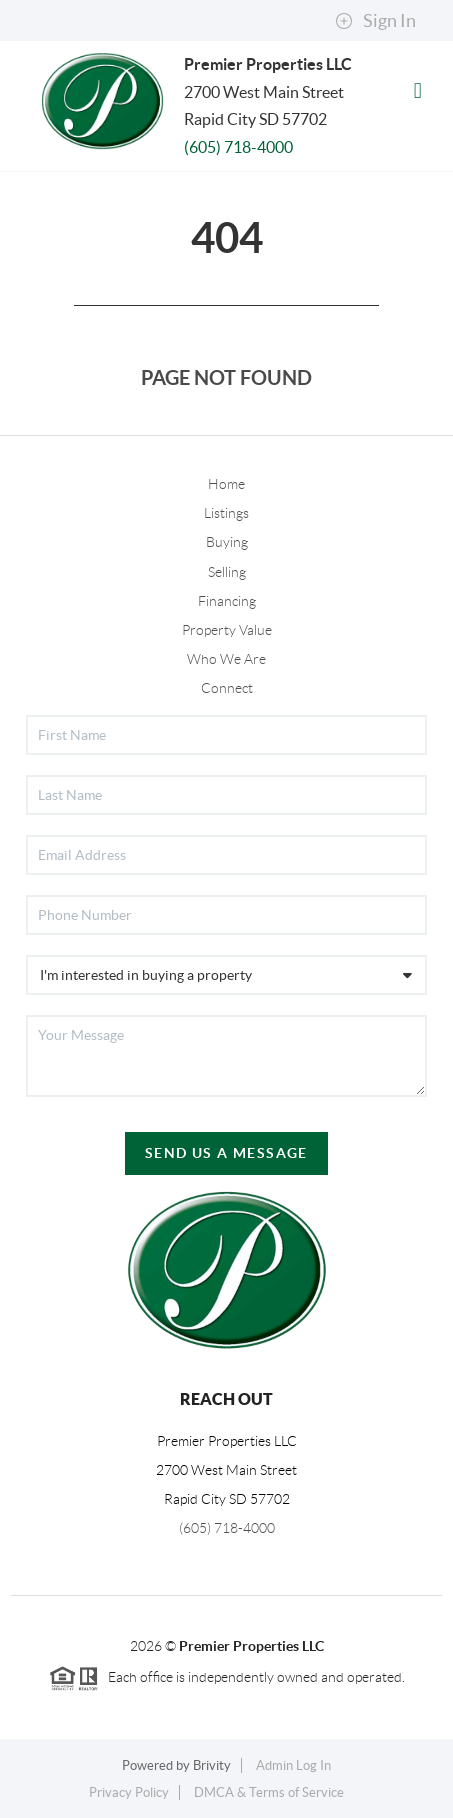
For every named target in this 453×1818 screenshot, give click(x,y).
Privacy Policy (129, 1792)
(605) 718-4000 (238, 147)
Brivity (212, 1765)
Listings (226, 513)
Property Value (227, 630)
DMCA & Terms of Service (269, 1792)
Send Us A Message (226, 1153)
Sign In (375, 21)
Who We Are (226, 659)
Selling (227, 572)
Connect (227, 688)
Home (226, 484)
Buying (227, 542)
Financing (227, 601)
